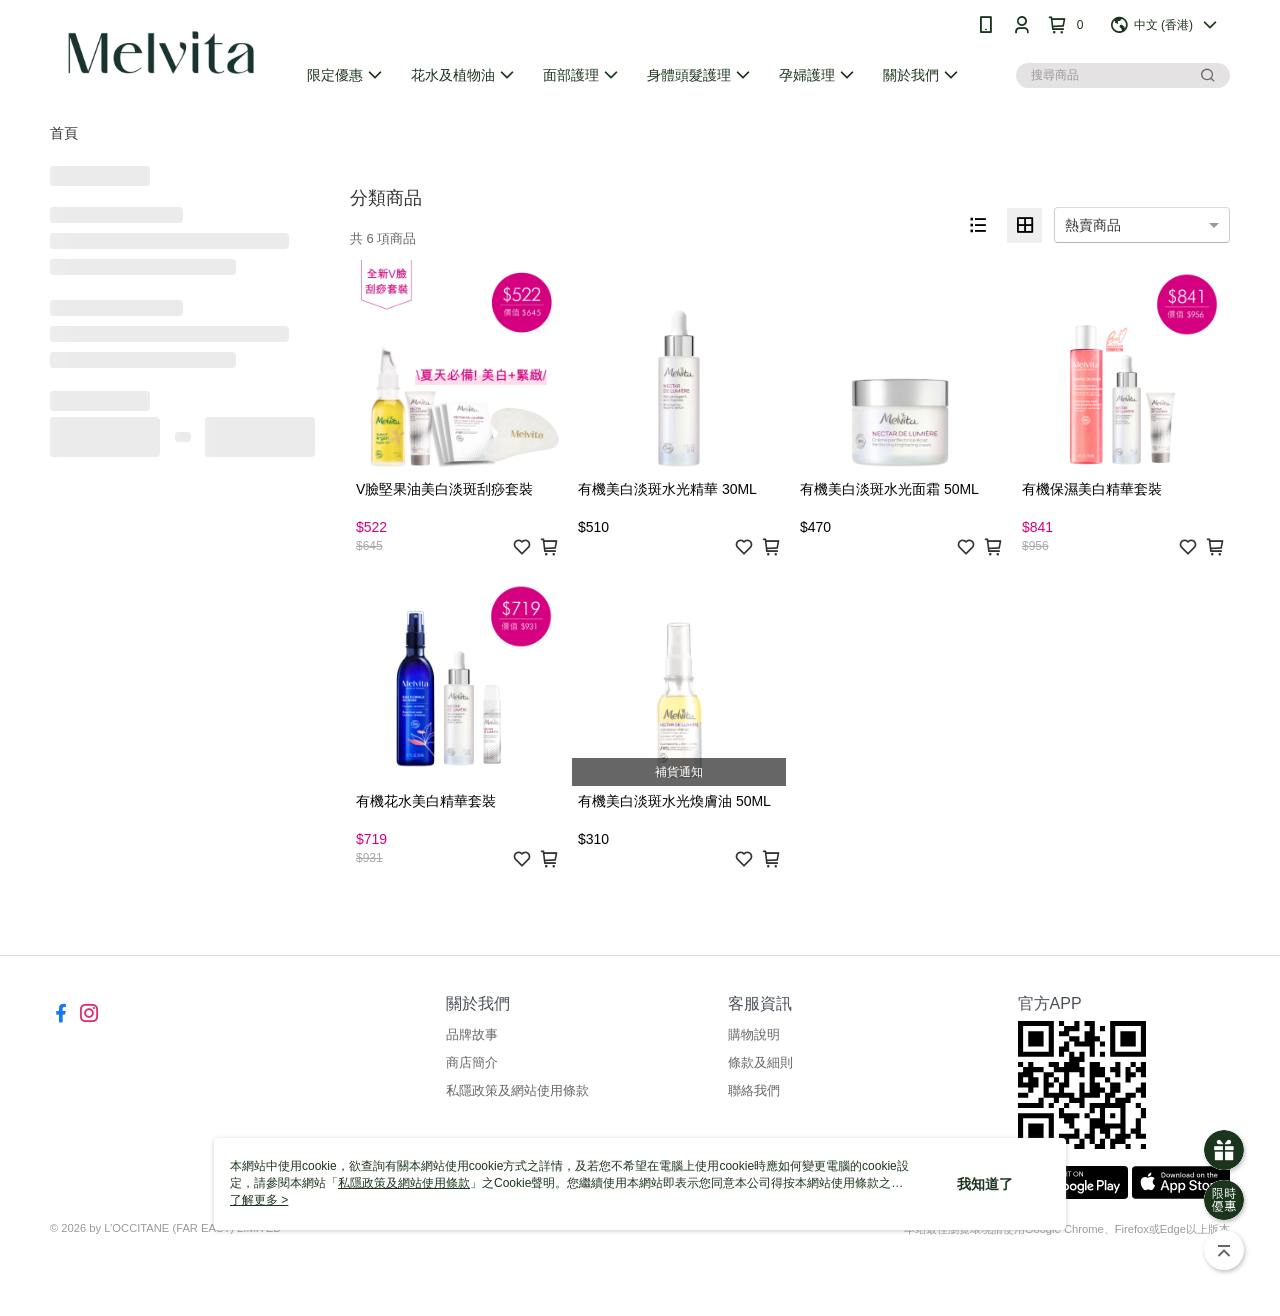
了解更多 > (259, 1200)
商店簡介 (472, 1062)
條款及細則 (760, 1062)
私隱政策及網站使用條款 (517, 1090)
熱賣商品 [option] (1093, 225)
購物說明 (754, 1034)
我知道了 (985, 1184)
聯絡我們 (754, 1090)
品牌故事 (472, 1034)
